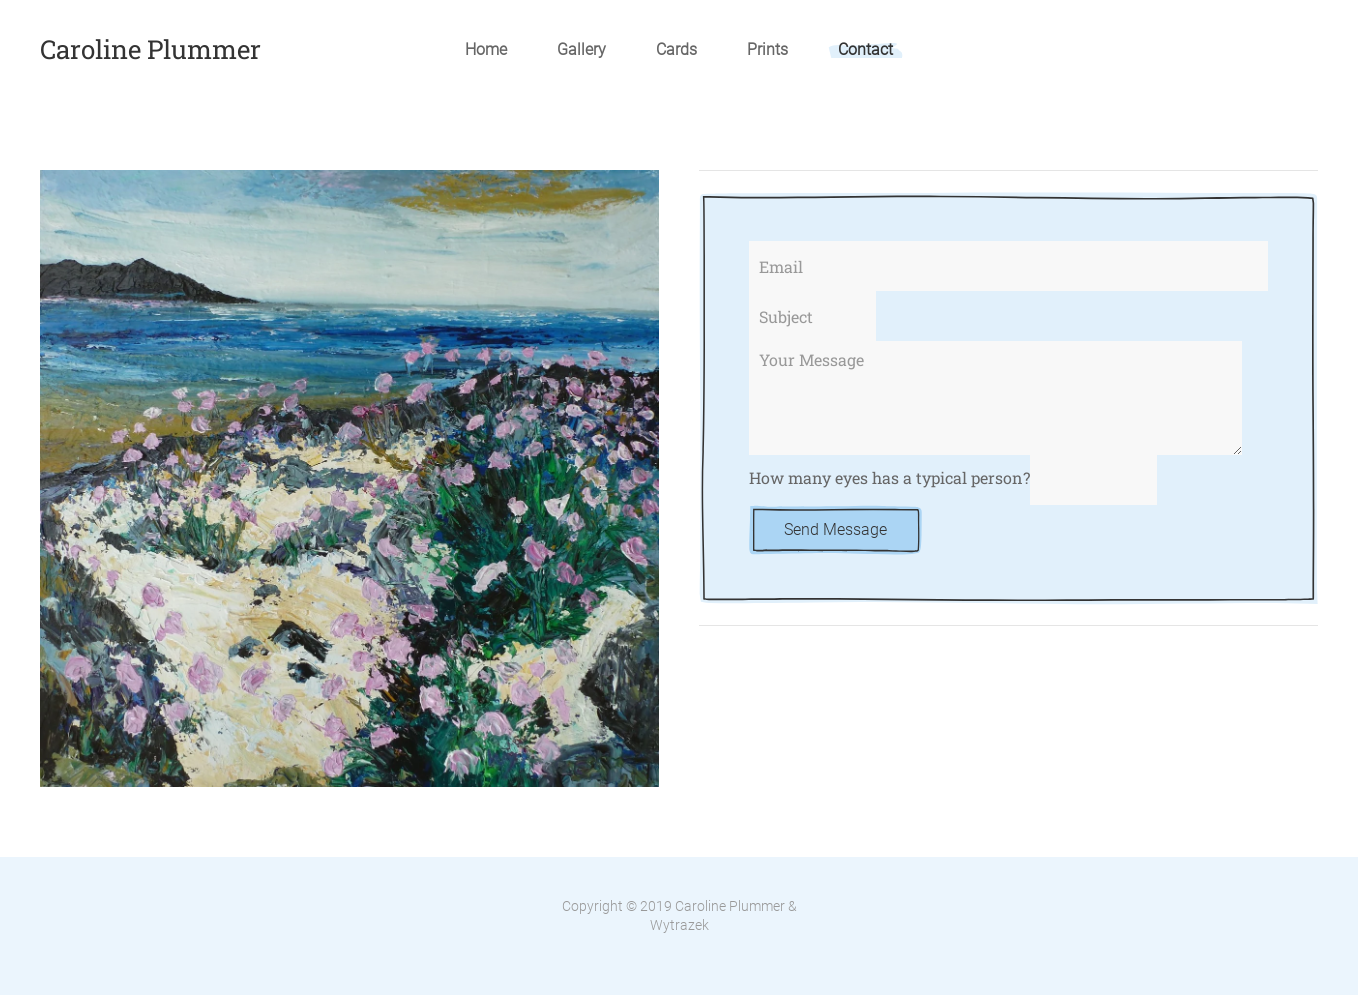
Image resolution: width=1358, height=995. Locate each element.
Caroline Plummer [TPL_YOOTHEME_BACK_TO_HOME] (150, 49)
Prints (767, 49)
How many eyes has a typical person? (889, 478)
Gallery (581, 49)
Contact (865, 49)
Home (486, 49)
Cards (676, 49)
